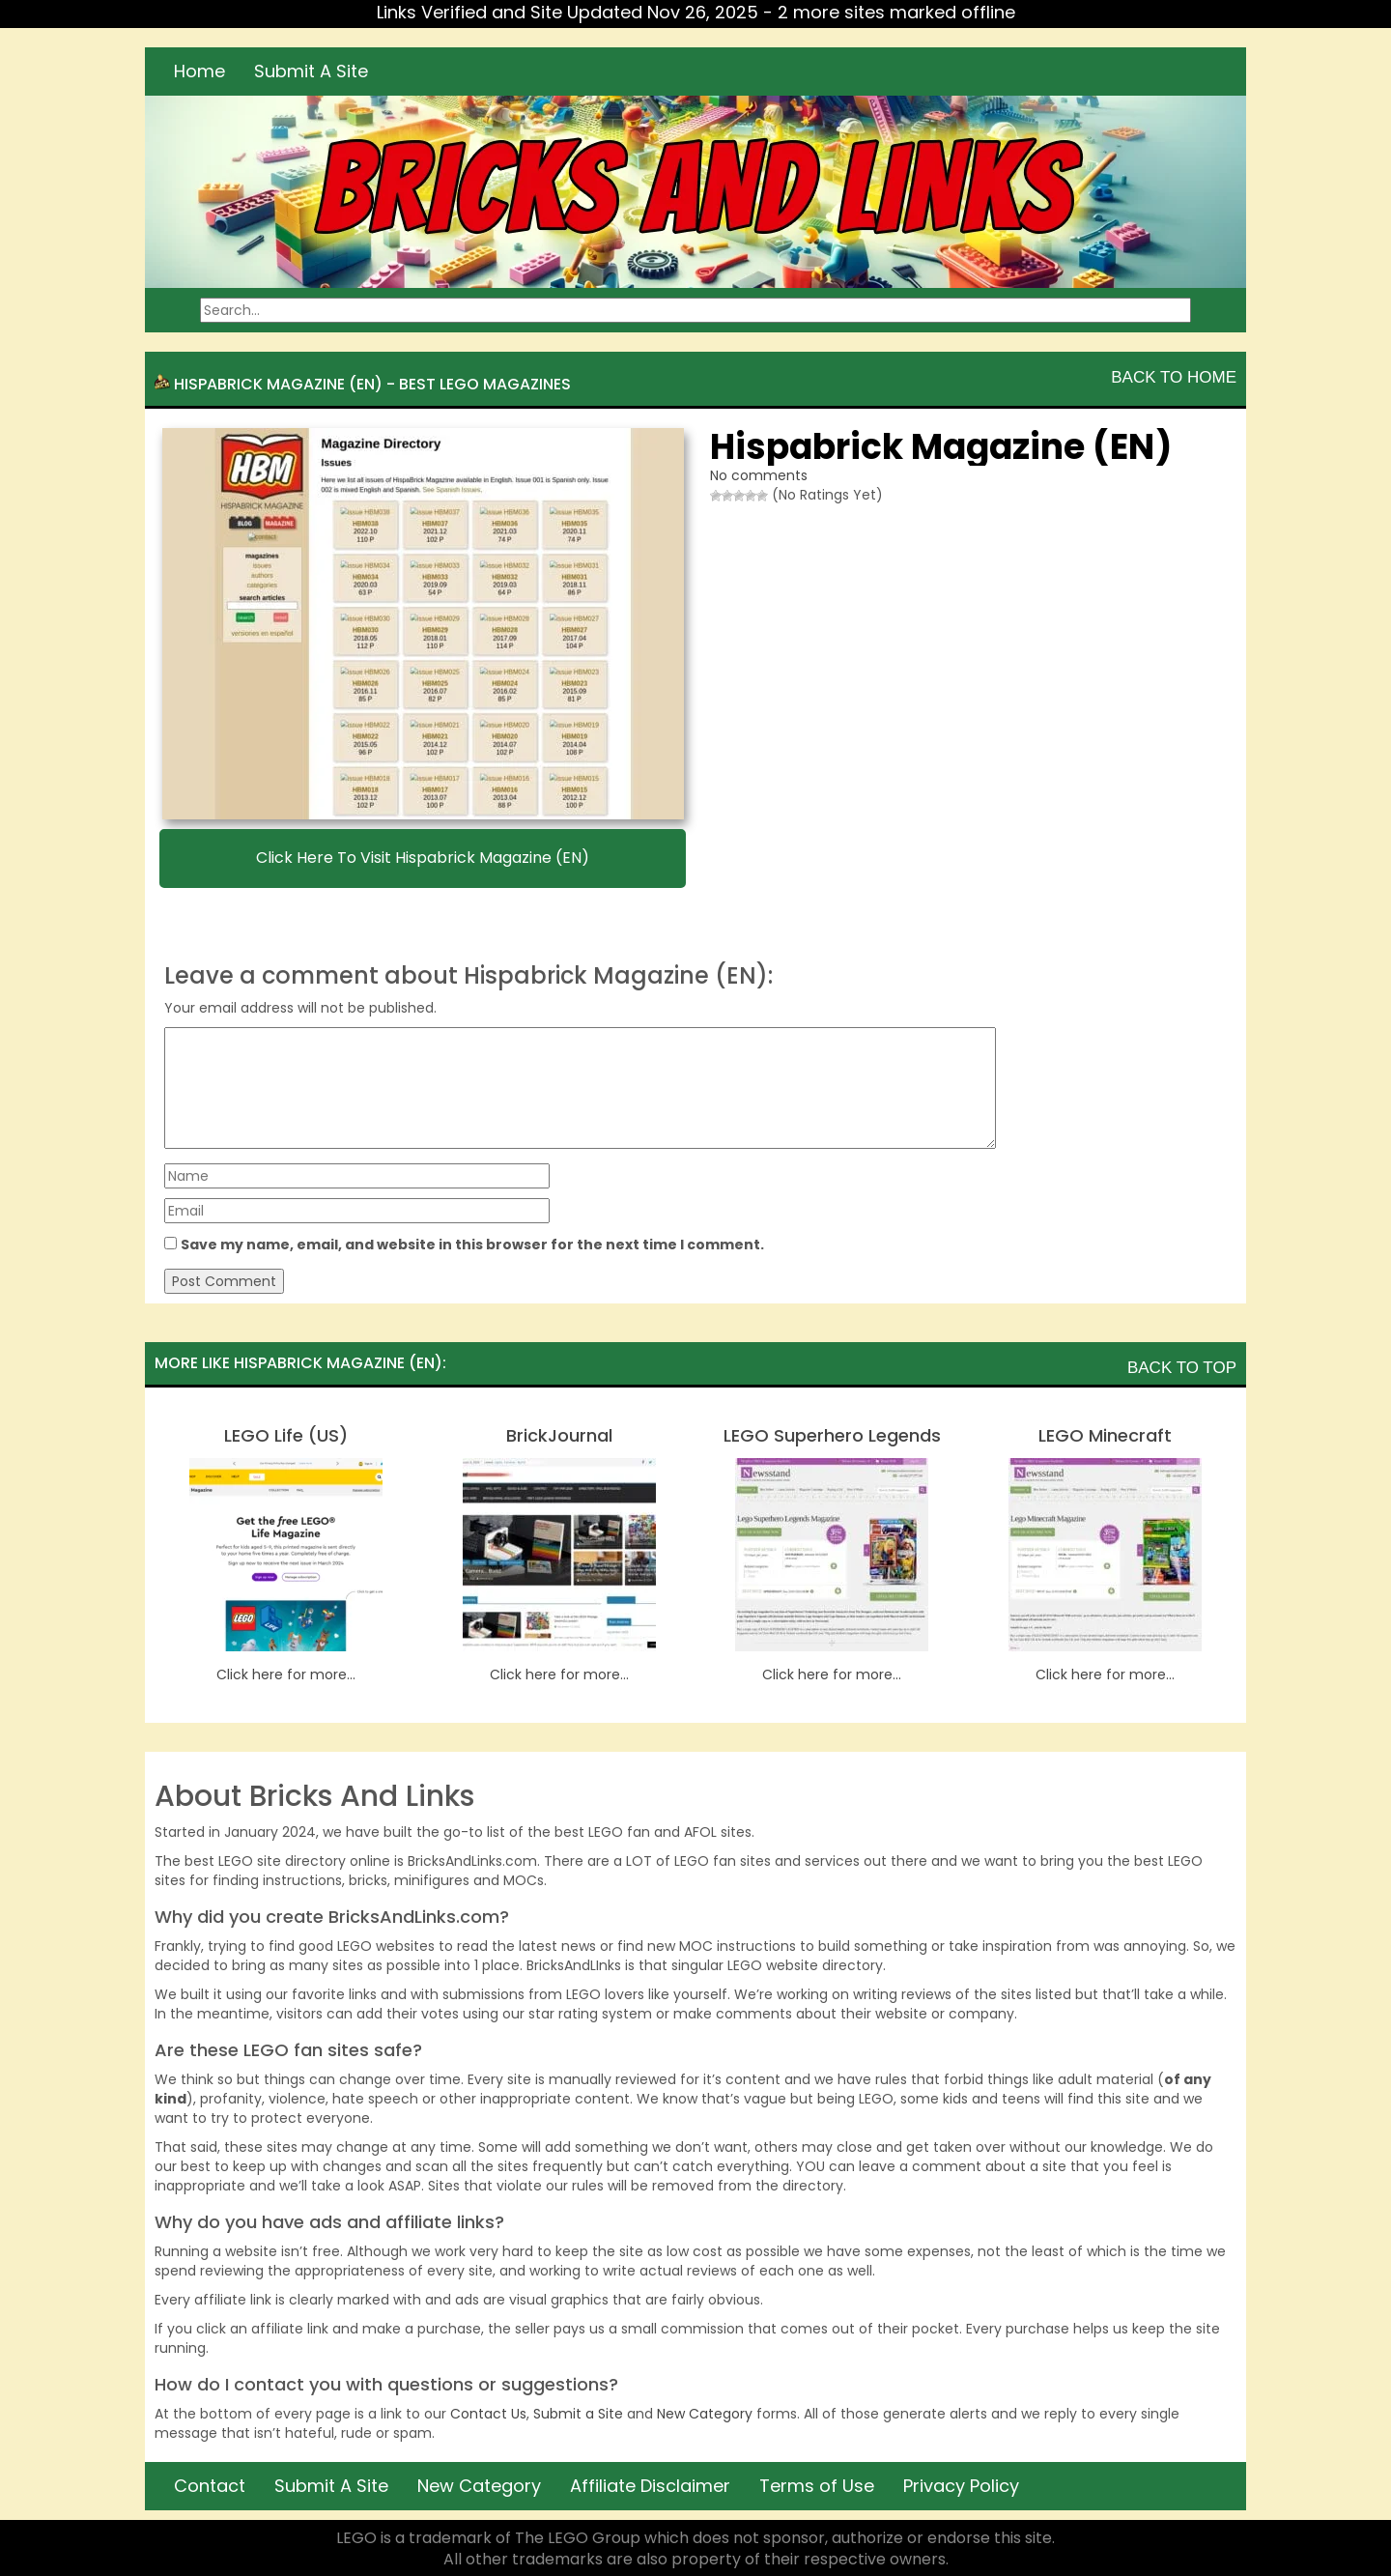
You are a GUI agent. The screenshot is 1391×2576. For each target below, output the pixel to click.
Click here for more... (285, 1674)
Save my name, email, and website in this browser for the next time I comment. (472, 1244)
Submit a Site (578, 2413)
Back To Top (1181, 1368)
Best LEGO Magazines (485, 384)
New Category (704, 2413)
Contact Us (488, 2413)
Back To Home (1173, 377)
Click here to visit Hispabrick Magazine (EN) (422, 857)
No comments (759, 475)
